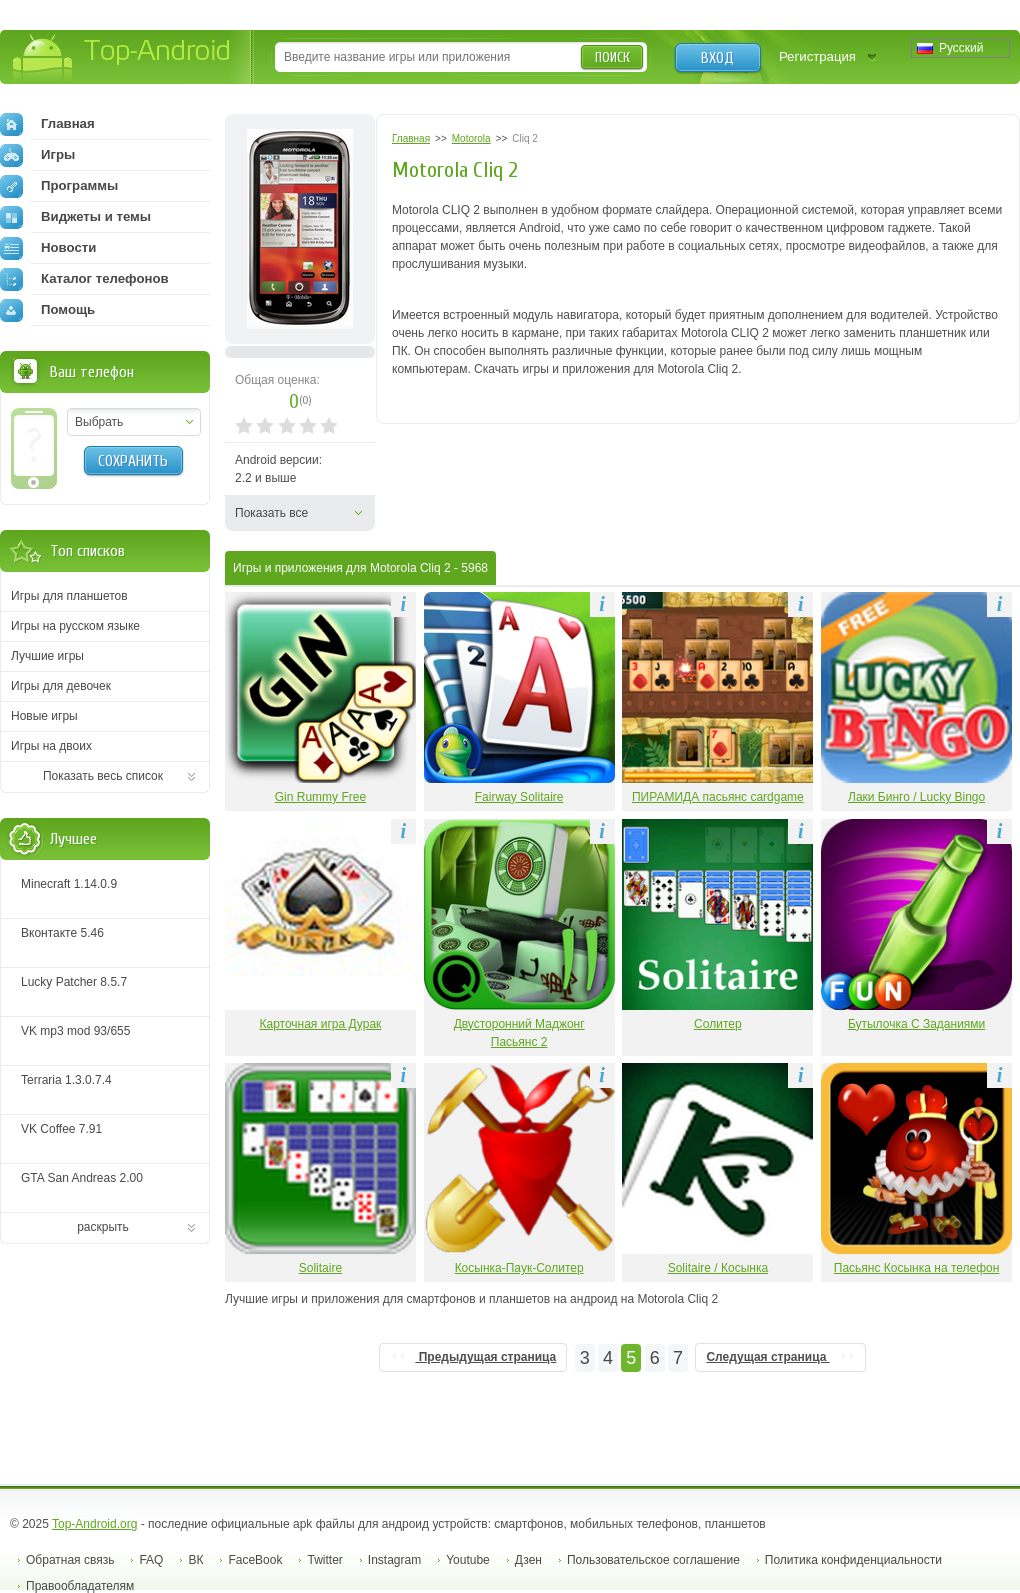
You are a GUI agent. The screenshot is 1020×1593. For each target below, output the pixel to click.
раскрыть (103, 1227)
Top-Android (122, 58)
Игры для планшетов (69, 596)
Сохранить (133, 461)
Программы (59, 186)
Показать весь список (103, 776)
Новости (48, 248)
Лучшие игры (47, 656)
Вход (717, 58)
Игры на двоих (51, 746)
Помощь (47, 310)
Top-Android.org (94, 1524)
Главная (47, 124)
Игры (37, 155)
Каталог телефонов (84, 279)
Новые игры (44, 716)
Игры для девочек (61, 686)
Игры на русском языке (75, 626)
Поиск (612, 57)
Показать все (271, 513)
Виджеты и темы (75, 217)
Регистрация (817, 56)
